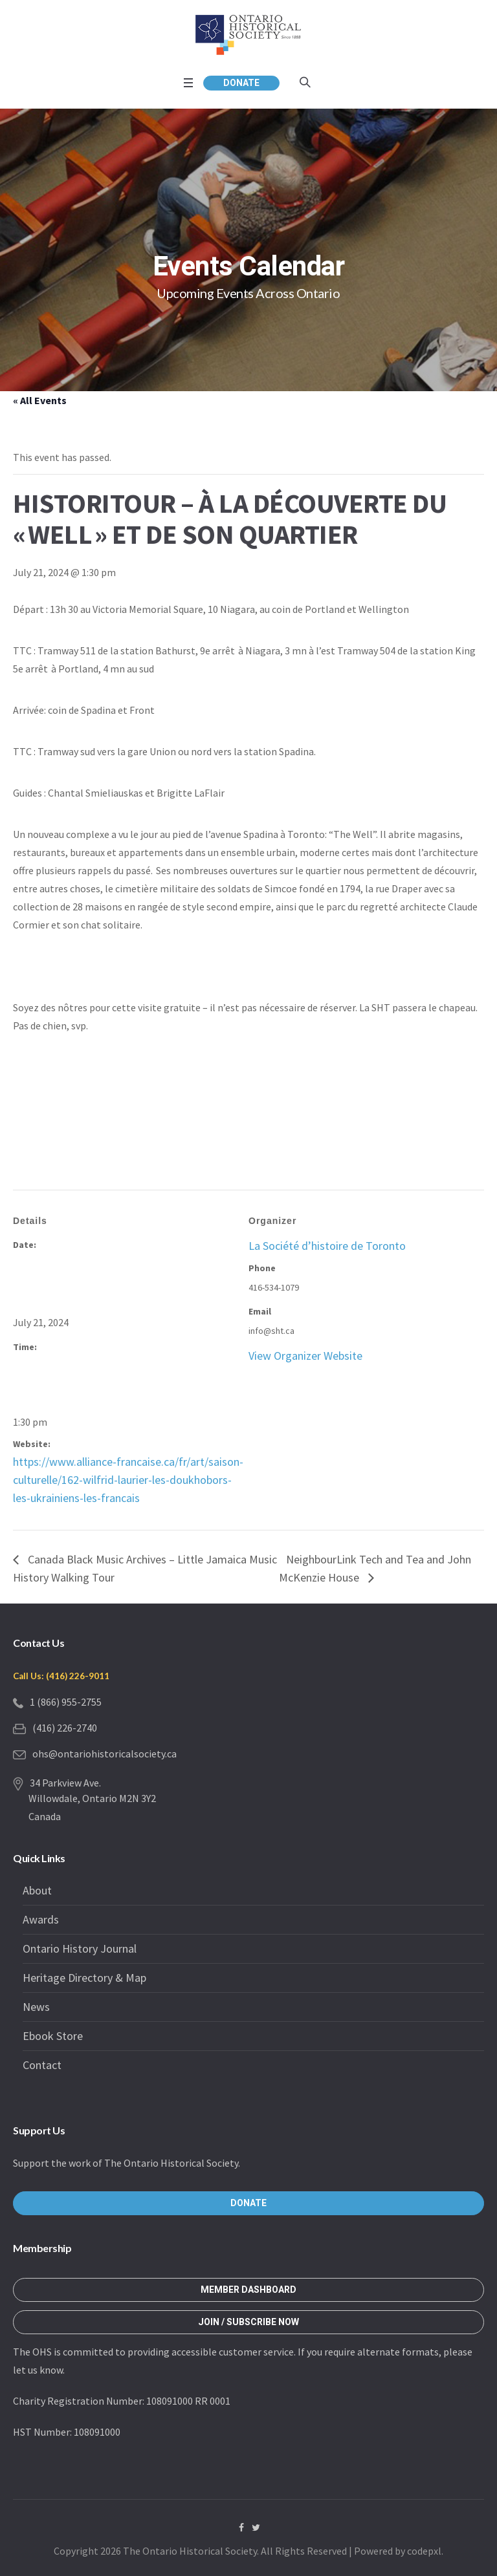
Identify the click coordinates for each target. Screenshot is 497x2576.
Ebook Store (53, 2035)
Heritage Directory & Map (84, 1977)
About (37, 1890)
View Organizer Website (305, 1355)
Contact (42, 2064)
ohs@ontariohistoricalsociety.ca (104, 1753)
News (36, 2006)
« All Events (40, 400)
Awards (41, 1919)
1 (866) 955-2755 (66, 1701)
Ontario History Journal (80, 1948)
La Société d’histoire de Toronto (327, 1245)
